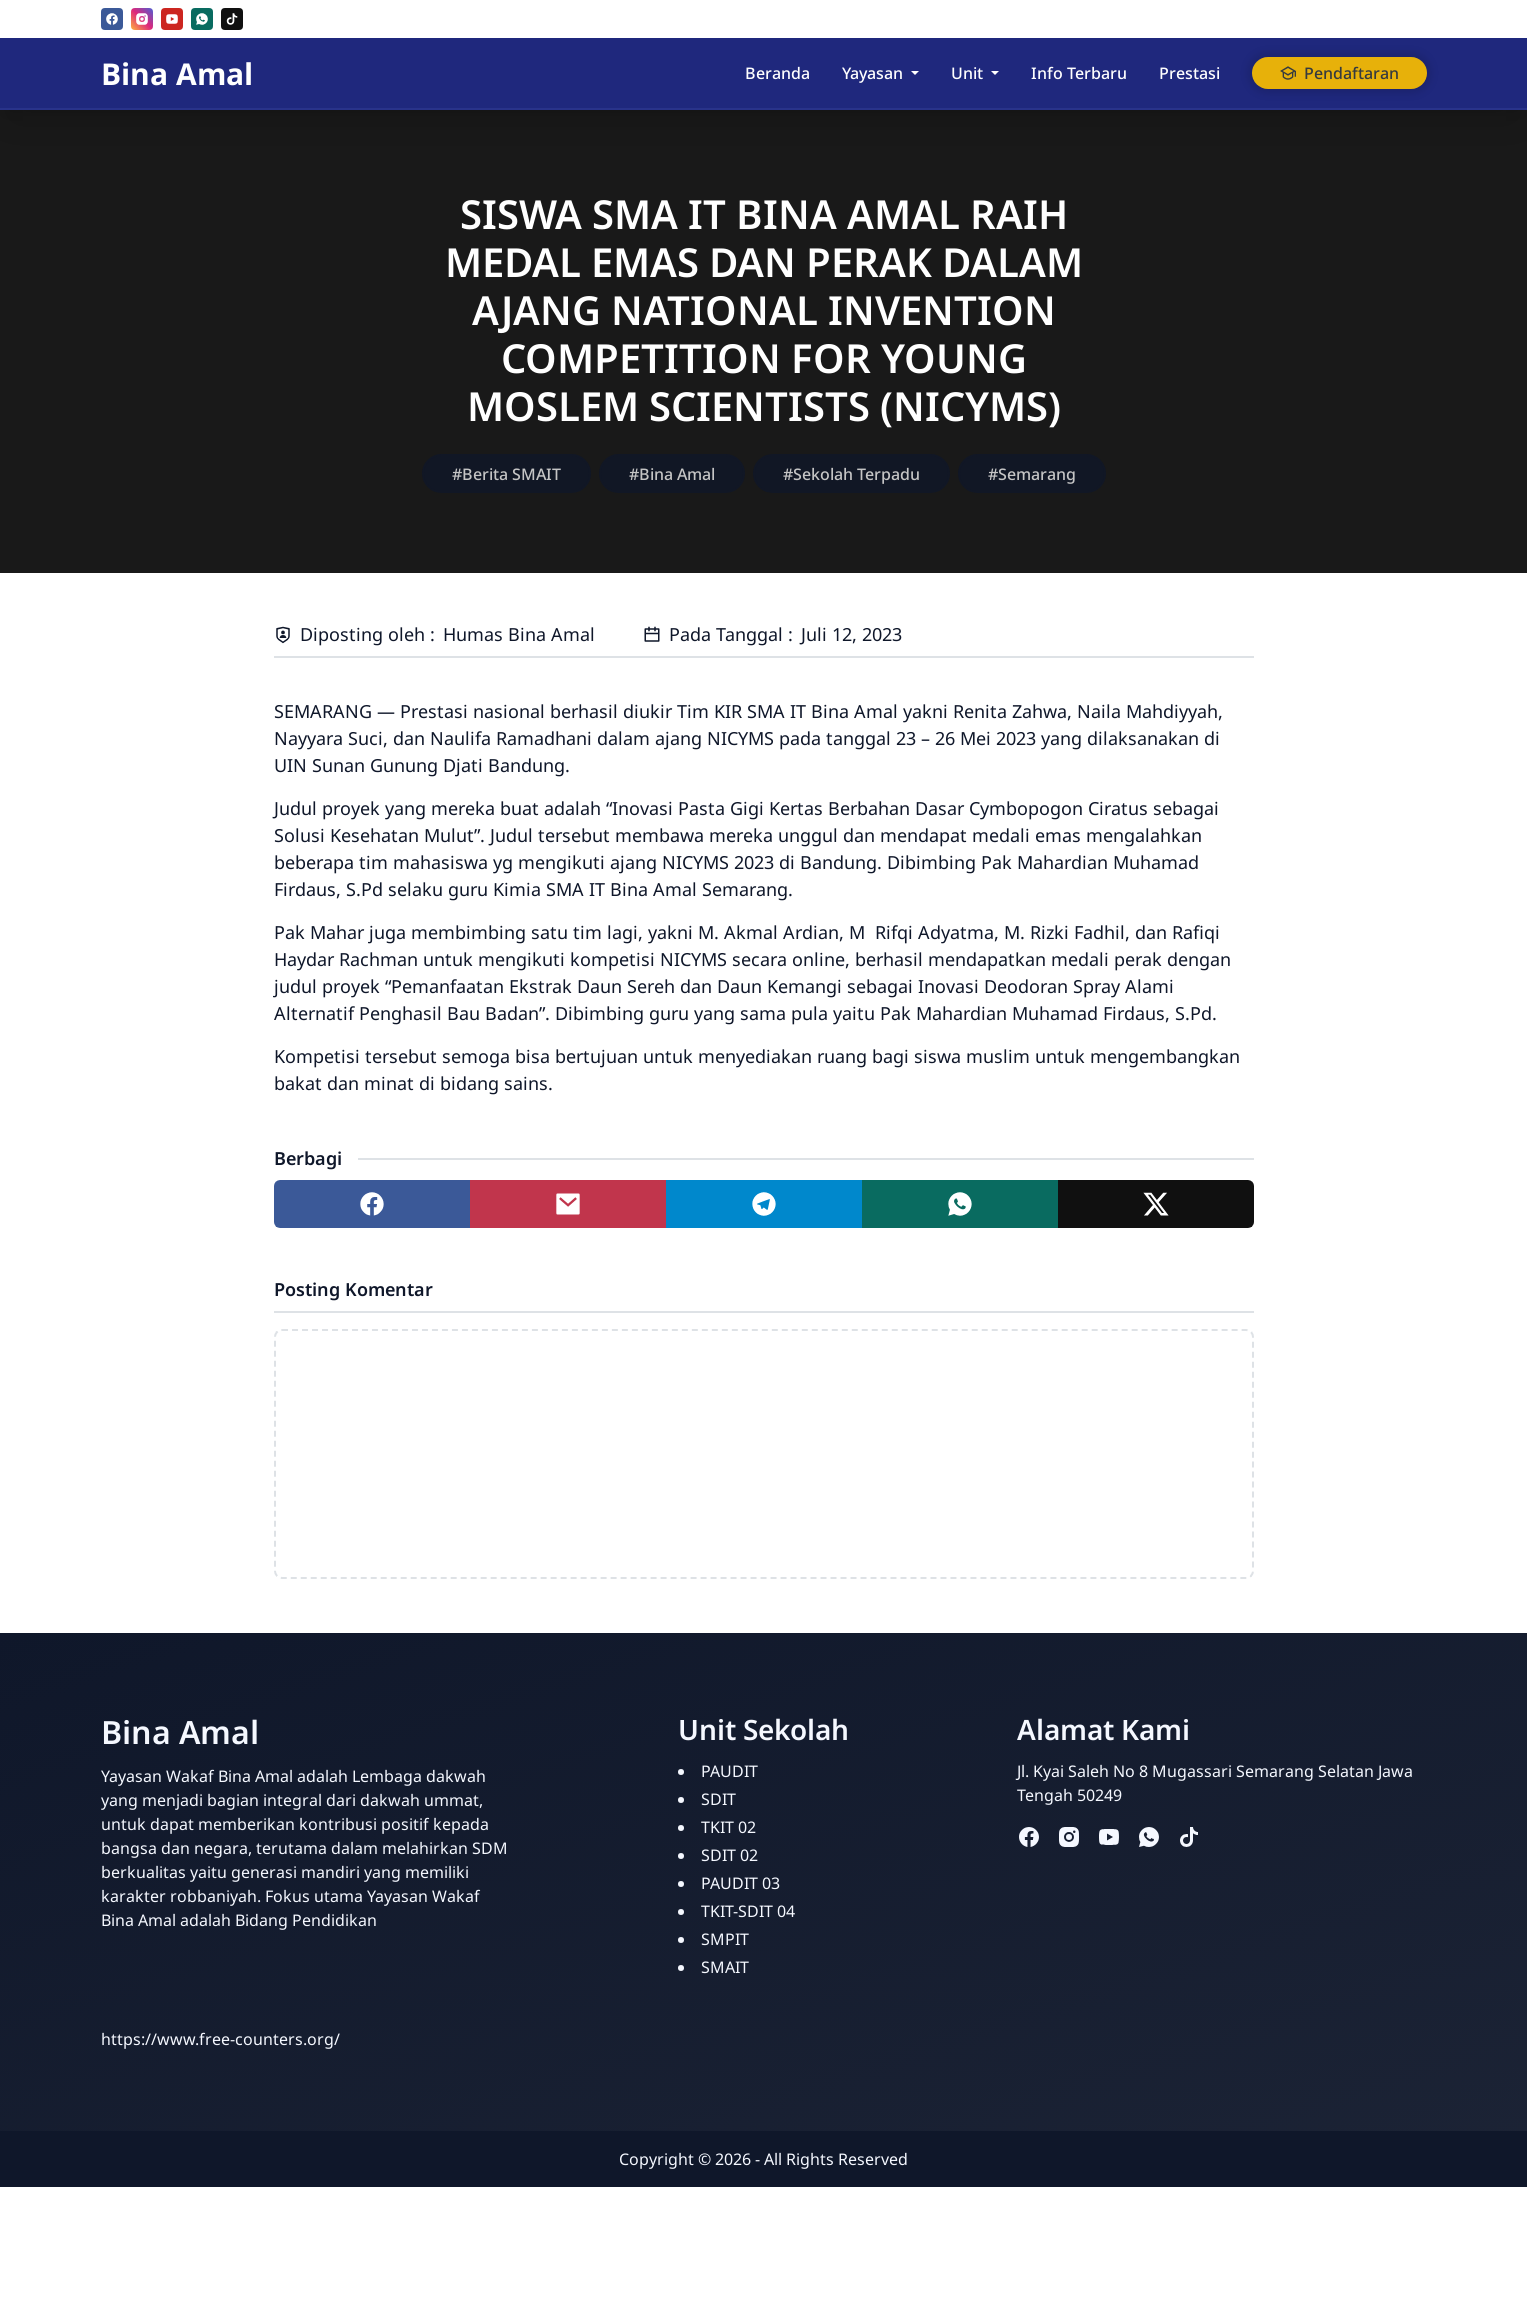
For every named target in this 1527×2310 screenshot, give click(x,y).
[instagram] (142, 19)
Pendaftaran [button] (1339, 73)
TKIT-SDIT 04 (748, 1911)
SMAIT (725, 1967)
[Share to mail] (568, 1204)
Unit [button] (967, 73)
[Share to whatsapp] (960, 1204)
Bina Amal (177, 73)
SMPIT (725, 1939)
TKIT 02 (728, 1827)
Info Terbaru (1079, 73)
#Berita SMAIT (506, 474)
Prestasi (1189, 73)
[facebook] (112, 19)
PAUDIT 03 (740, 1883)
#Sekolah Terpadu (851, 474)
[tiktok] (232, 19)
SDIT (718, 1799)
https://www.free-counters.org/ (220, 2039)
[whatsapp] (202, 19)
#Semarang (1032, 474)
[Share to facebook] (372, 1204)
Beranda (777, 73)
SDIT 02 (729, 1855)
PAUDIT (729, 1771)
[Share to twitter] (1156, 1204)
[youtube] (172, 19)
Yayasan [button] (872, 73)
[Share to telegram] (764, 1204)
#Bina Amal (672, 474)
